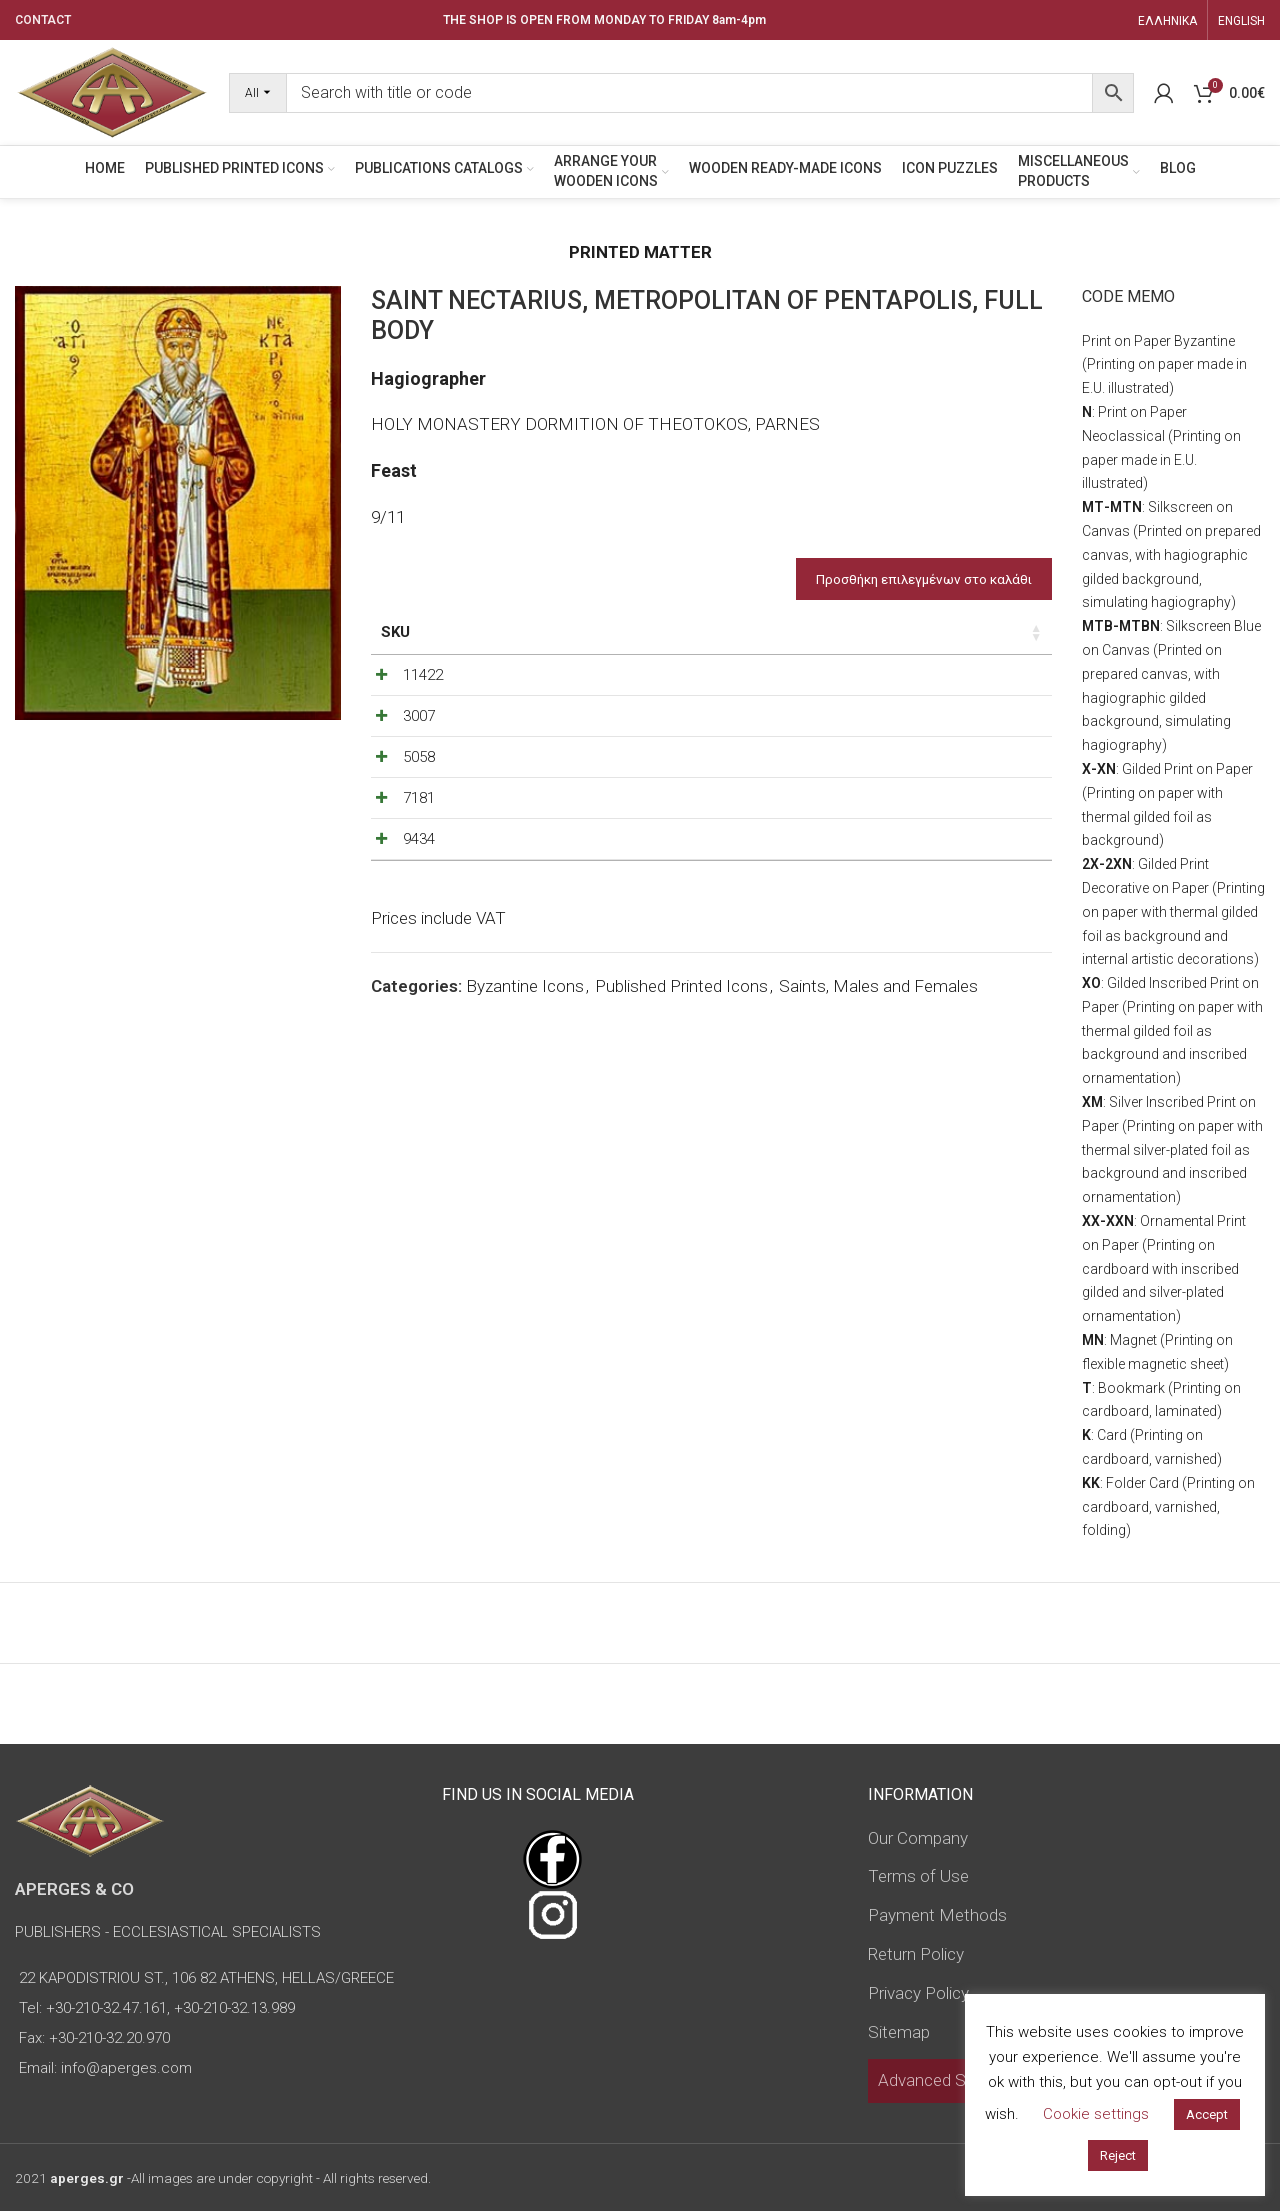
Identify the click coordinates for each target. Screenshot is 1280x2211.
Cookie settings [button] (1096, 2114)
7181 (419, 898)
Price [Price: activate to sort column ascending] (854, 632)
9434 (419, 965)
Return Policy (916, 1954)
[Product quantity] (960, 702)
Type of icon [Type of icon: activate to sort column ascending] (742, 643)
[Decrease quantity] (927, 702)
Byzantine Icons (525, 1138)
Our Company (918, 1838)
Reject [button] (1118, 2155)
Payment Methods (937, 1915)
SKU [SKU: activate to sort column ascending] (395, 632)
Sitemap (899, 2032)
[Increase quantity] (993, 702)
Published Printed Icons (681, 1138)
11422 (423, 697)
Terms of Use (918, 1876)
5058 (419, 831)
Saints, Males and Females (878, 1138)
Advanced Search (942, 2080)
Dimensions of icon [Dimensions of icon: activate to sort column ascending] (599, 643)
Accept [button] (1207, 2114)
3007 (419, 764)
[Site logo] (112, 91)
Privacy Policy (918, 1993)
